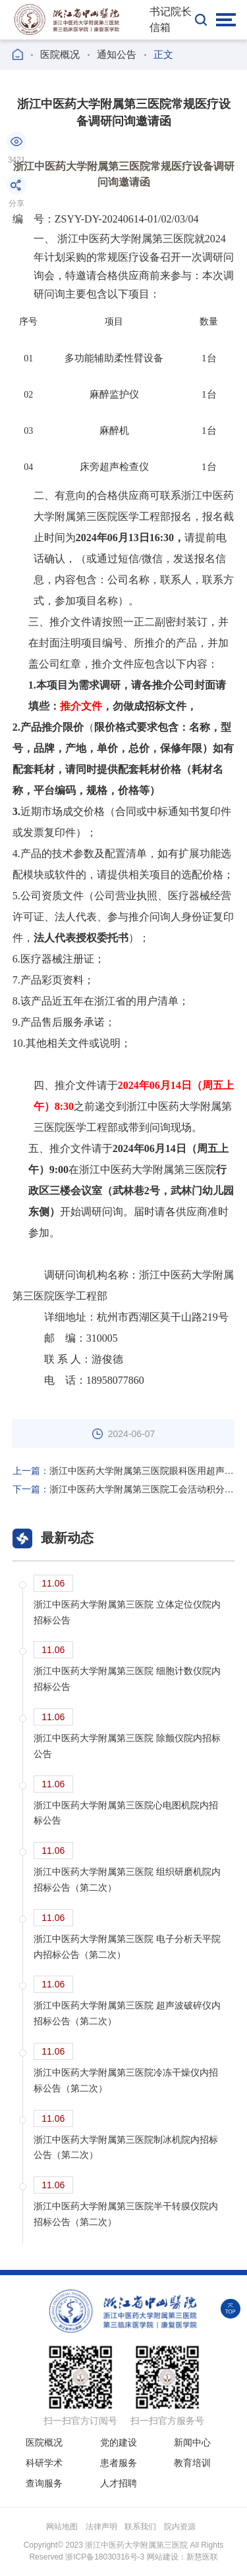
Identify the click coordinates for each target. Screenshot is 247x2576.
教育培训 (192, 2463)
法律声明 (101, 2526)
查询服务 (44, 2483)
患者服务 (118, 2463)
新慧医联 (202, 2557)
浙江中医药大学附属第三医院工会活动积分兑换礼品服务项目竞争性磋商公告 (124, 1489)
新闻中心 (192, 2442)
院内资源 (180, 2526)
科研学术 (44, 2463)
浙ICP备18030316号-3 (104, 2557)
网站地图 (62, 2526)
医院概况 (60, 54)
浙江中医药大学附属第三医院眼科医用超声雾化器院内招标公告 (124, 1470)
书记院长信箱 (171, 19)
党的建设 (118, 2442)
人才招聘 (118, 2483)
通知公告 (116, 54)
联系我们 (140, 2526)
